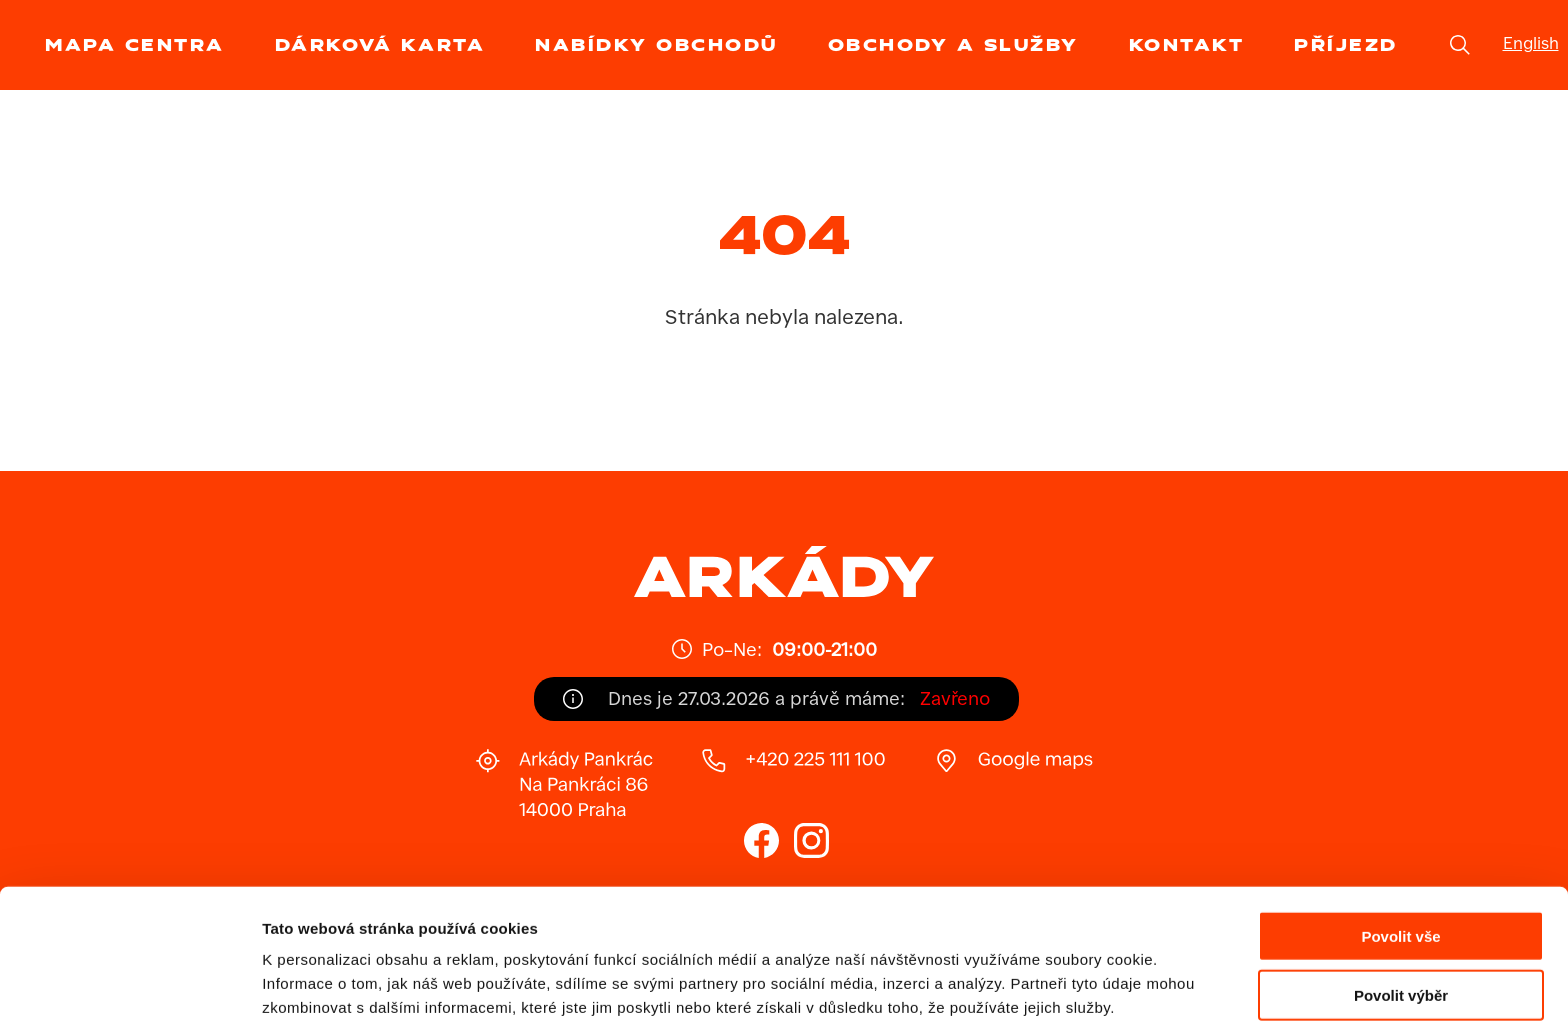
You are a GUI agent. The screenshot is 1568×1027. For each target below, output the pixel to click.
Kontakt (1187, 44)
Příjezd (1346, 44)
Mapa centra (135, 44)
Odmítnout (1401, 969)
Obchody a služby (953, 44)
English (1531, 45)
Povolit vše (1400, 851)
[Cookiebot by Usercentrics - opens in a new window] (129, 988)
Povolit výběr (1401, 910)
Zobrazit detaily (1057, 987)
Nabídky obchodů (656, 44)
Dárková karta (380, 44)
